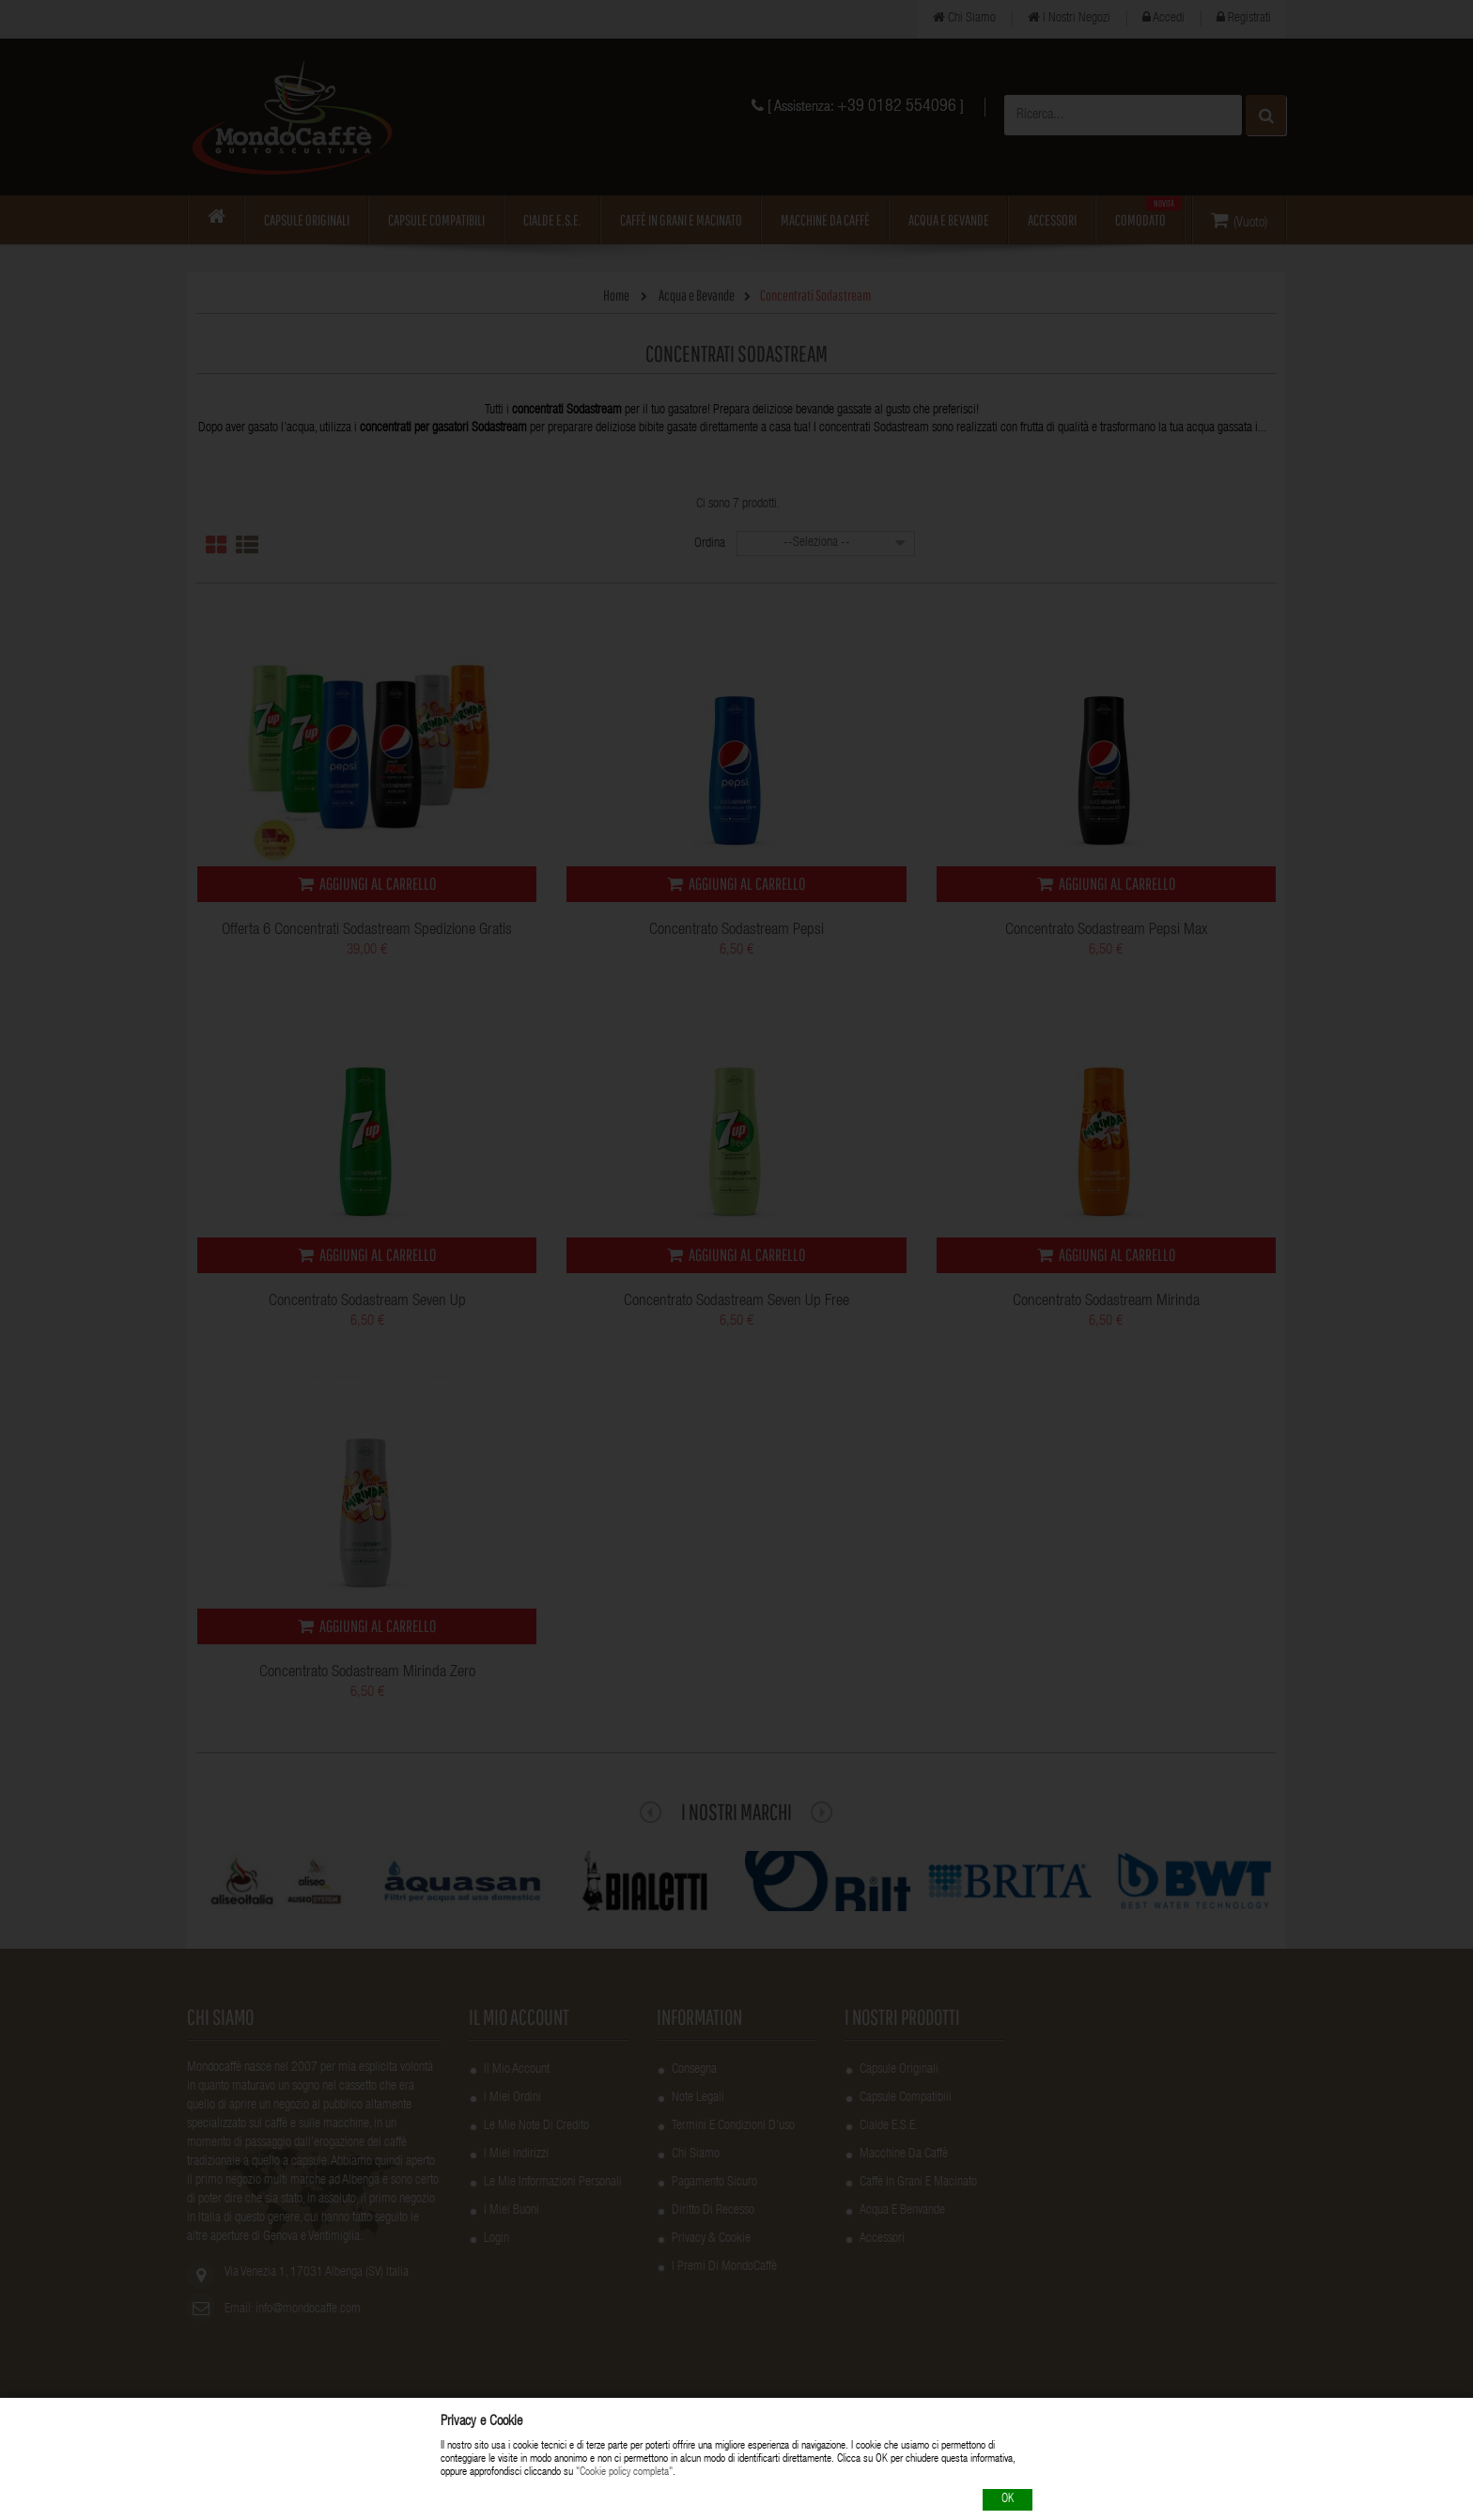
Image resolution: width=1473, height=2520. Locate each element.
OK (1007, 2500)
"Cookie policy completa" (624, 2473)
